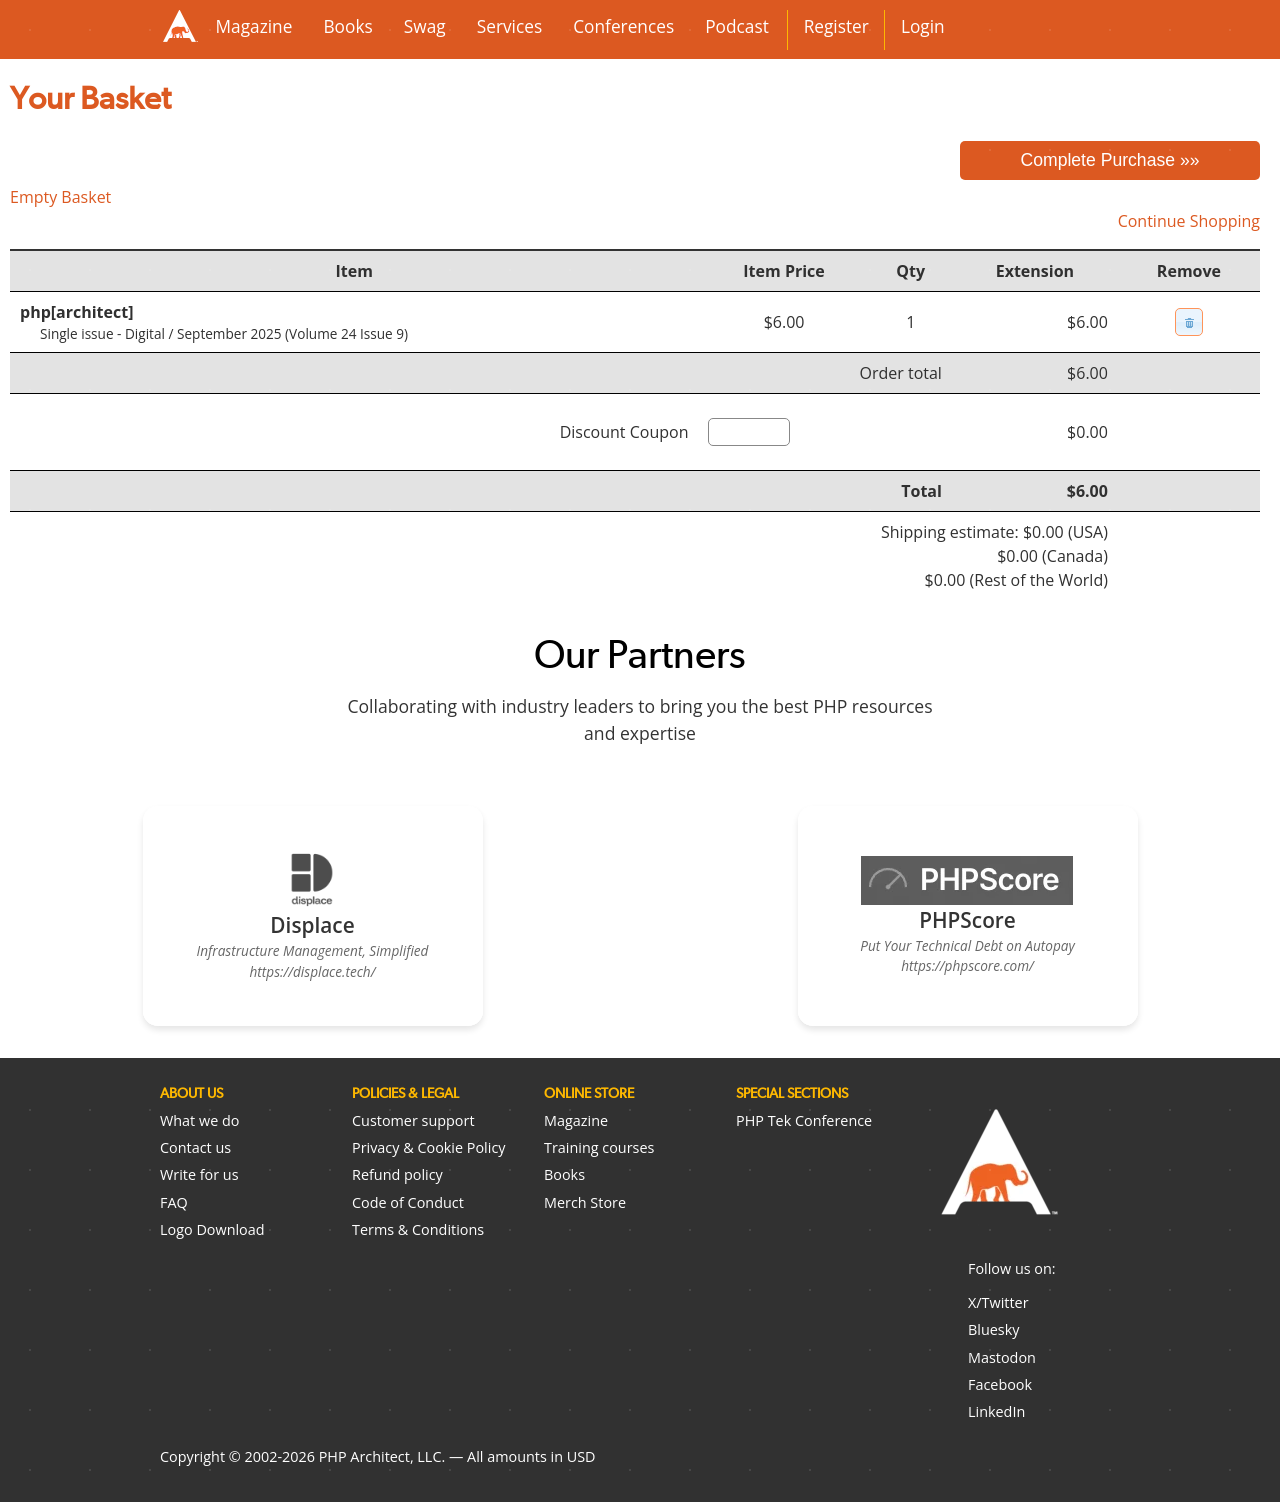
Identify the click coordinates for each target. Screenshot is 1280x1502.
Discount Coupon (624, 432)
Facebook (1000, 1384)
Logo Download (212, 1229)
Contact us (195, 1147)
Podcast (737, 26)
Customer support (413, 1120)
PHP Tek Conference (804, 1120)
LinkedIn (996, 1411)
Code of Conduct (408, 1202)
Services (509, 26)
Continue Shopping (1189, 221)
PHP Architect (998, 1178)
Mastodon (1002, 1357)
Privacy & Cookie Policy (429, 1147)
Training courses (599, 1147)
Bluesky (993, 1329)
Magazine (254, 26)
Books (347, 26)
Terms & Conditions (418, 1229)
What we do (199, 1120)
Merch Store (585, 1202)
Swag (425, 26)
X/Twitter (998, 1302)
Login (923, 26)
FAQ (174, 1202)
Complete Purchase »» (1110, 160)
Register (836, 26)
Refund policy (397, 1174)
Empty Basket (60, 197)
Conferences (623, 26)
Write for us (199, 1174)
